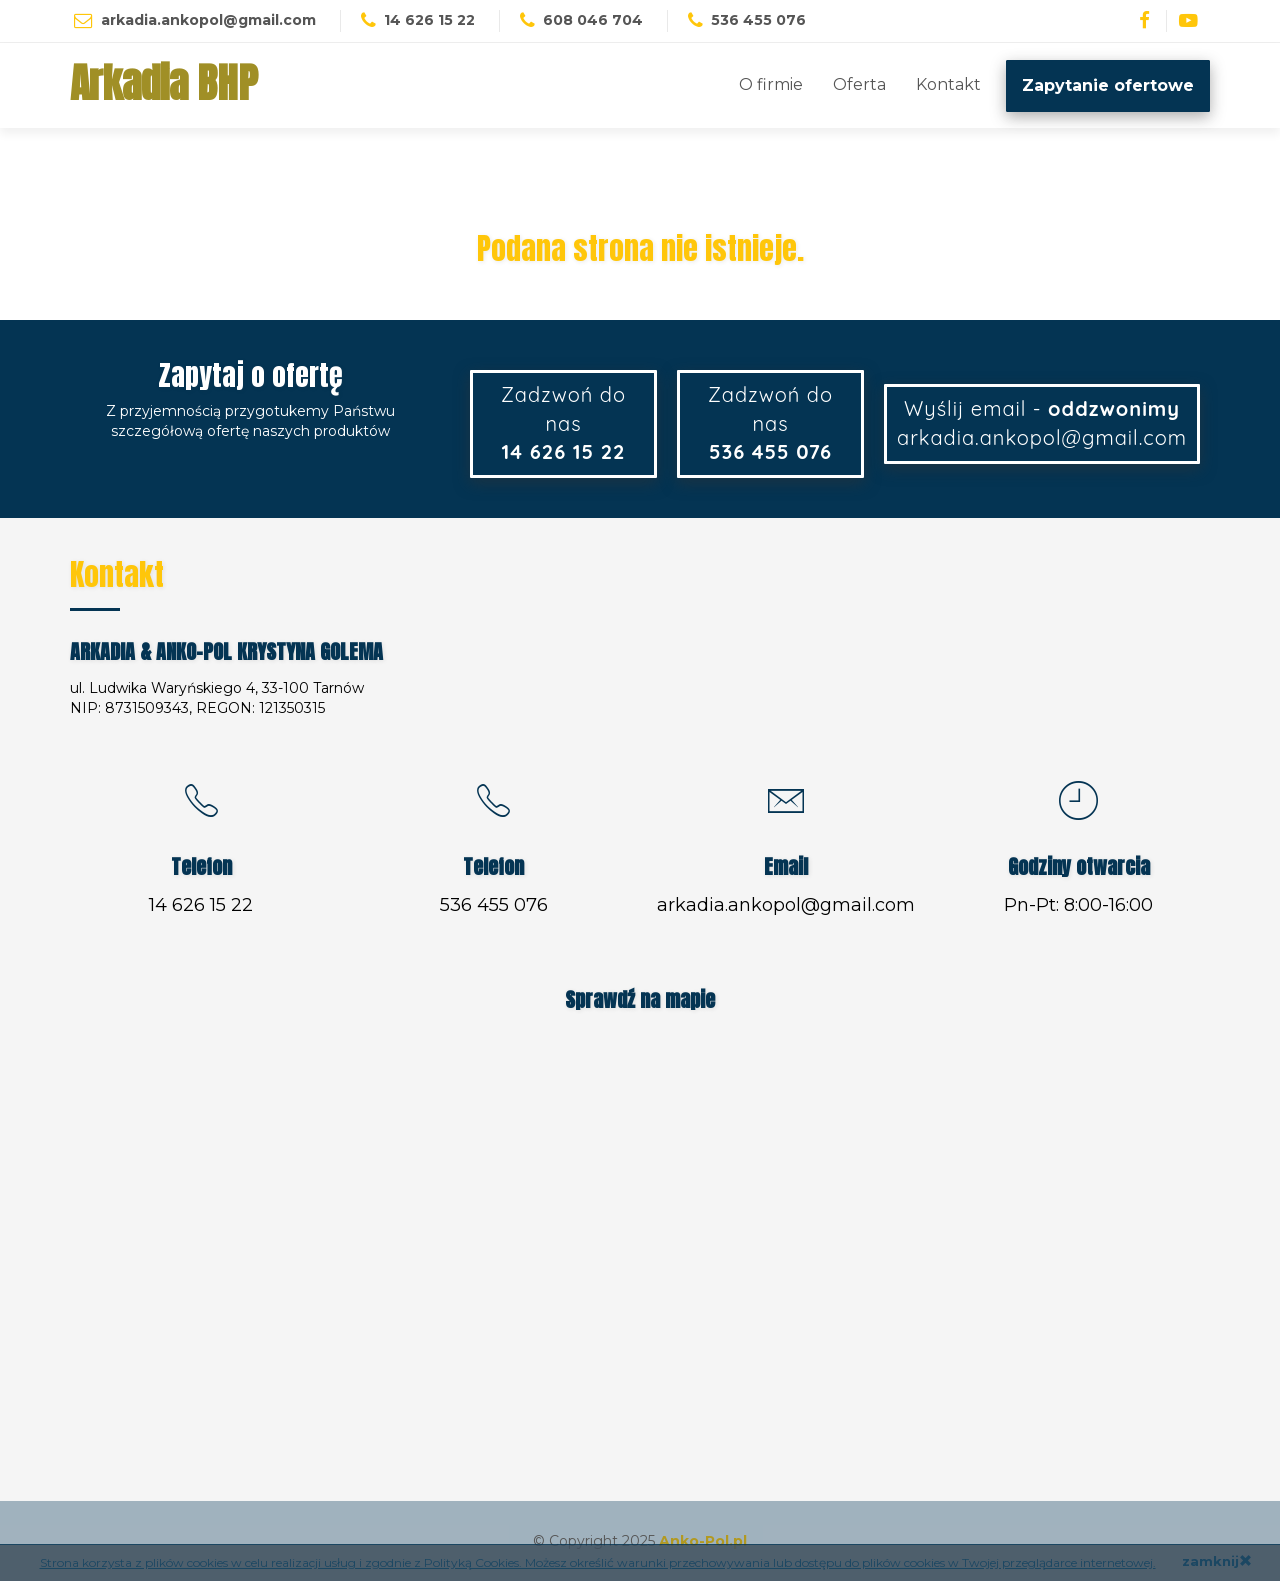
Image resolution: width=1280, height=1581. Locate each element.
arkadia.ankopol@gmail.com (208, 20)
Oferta (859, 84)
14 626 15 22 (201, 905)
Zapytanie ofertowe (1108, 85)
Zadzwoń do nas (563, 423)
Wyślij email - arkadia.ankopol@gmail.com (1042, 423)
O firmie (771, 84)
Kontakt (948, 84)
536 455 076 (494, 905)
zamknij (1217, 1561)
